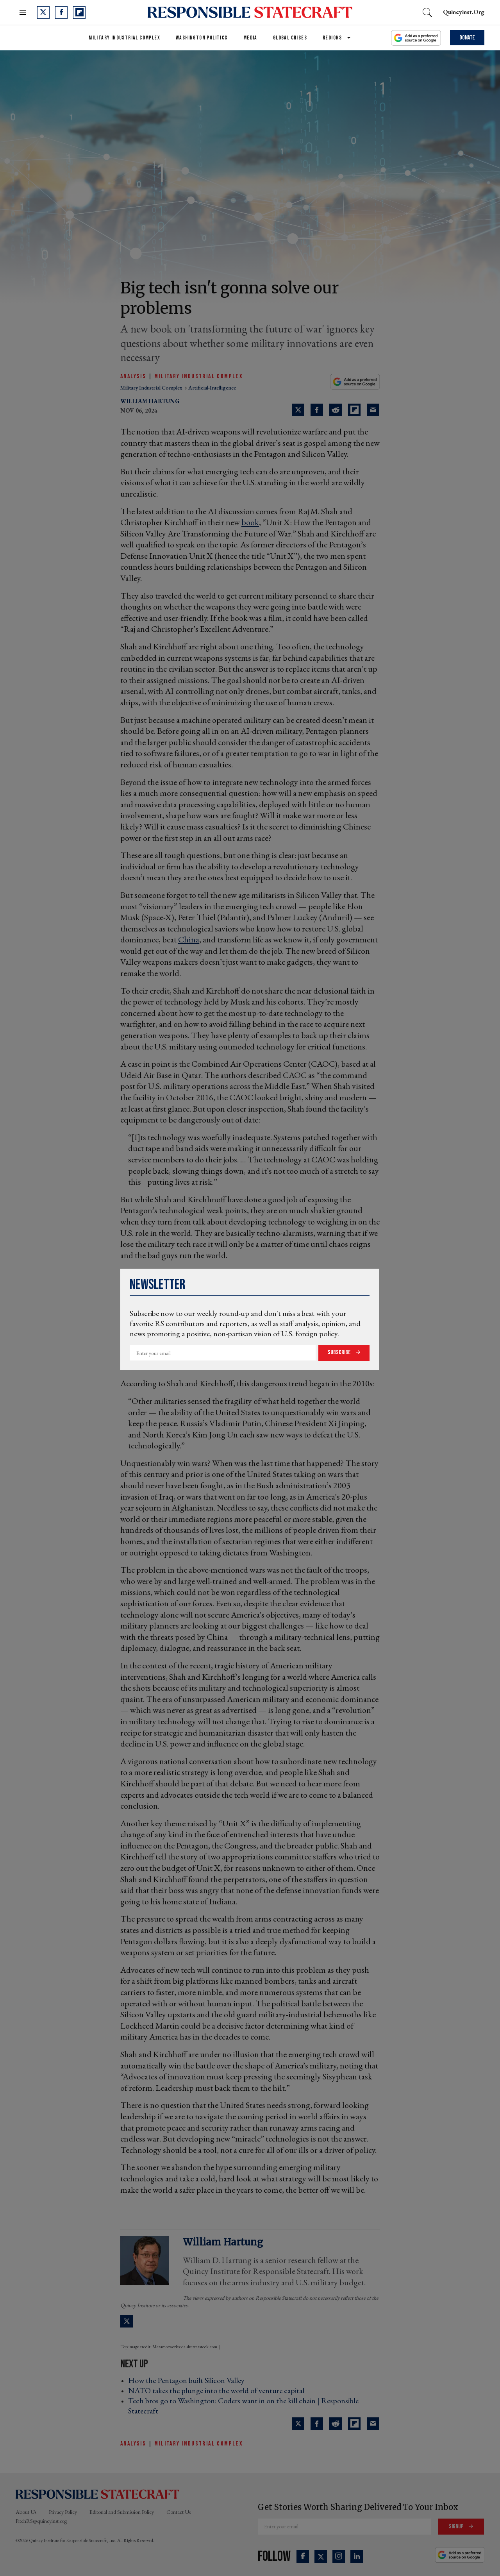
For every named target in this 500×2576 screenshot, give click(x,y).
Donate (467, 37)
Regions (332, 37)
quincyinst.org (463, 12)
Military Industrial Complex (124, 37)
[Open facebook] (61, 12)
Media (250, 37)
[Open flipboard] (79, 12)
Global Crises (290, 37)
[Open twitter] (43, 12)
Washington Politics (202, 37)
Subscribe (340, 1352)
